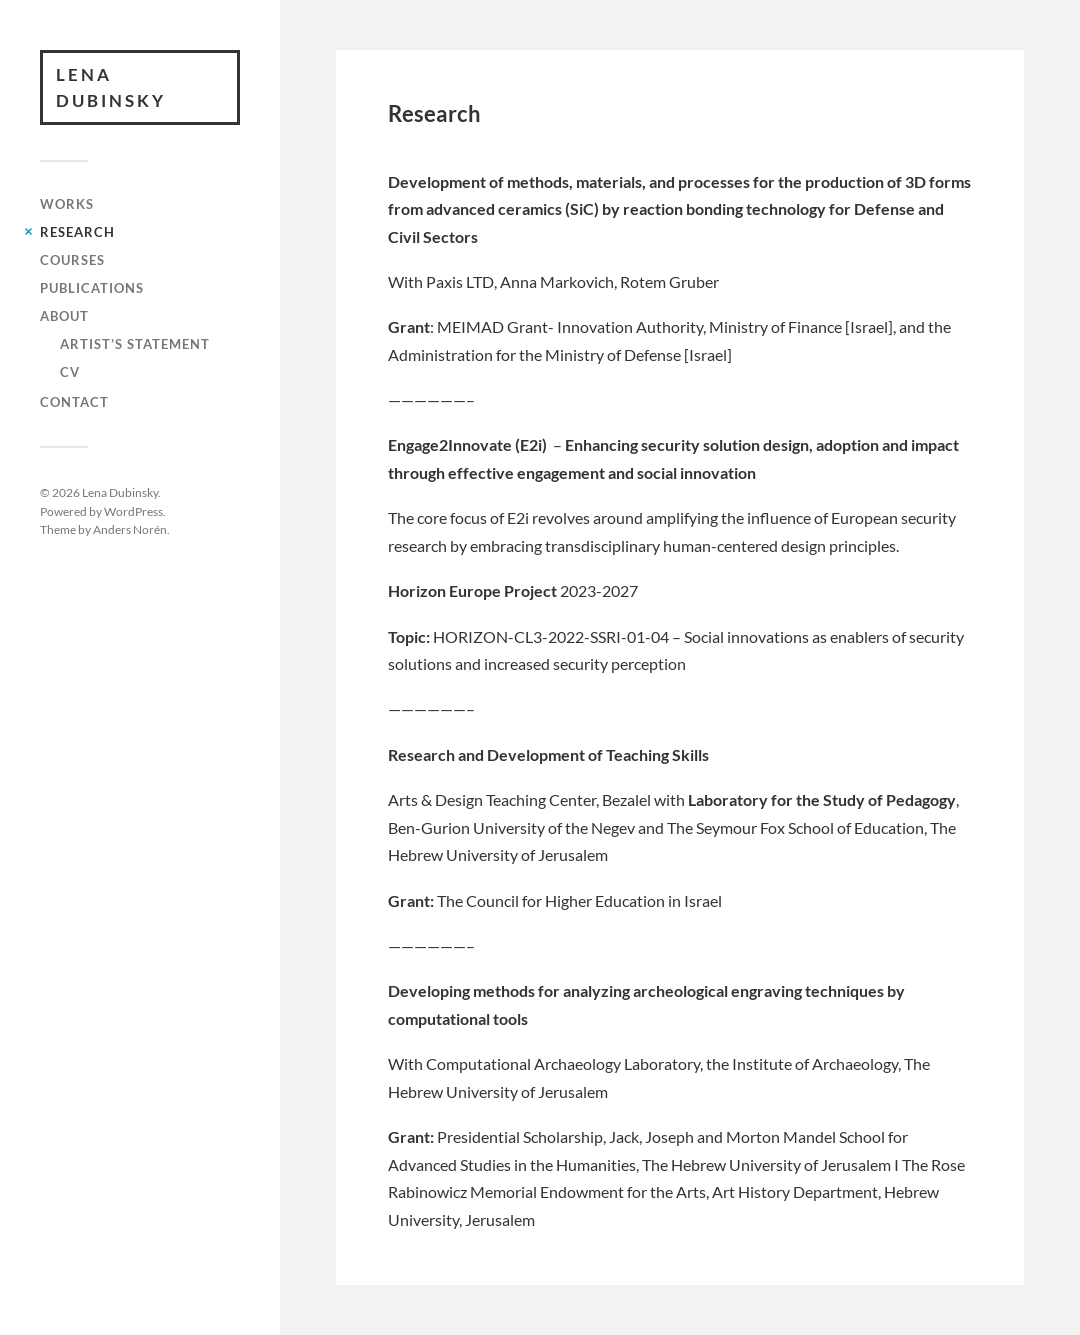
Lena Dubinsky (111, 87)
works (67, 204)
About (64, 316)
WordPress (133, 511)
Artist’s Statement (135, 344)
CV (70, 372)
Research (77, 232)
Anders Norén (130, 529)
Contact (74, 402)
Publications (92, 288)
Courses (72, 260)
